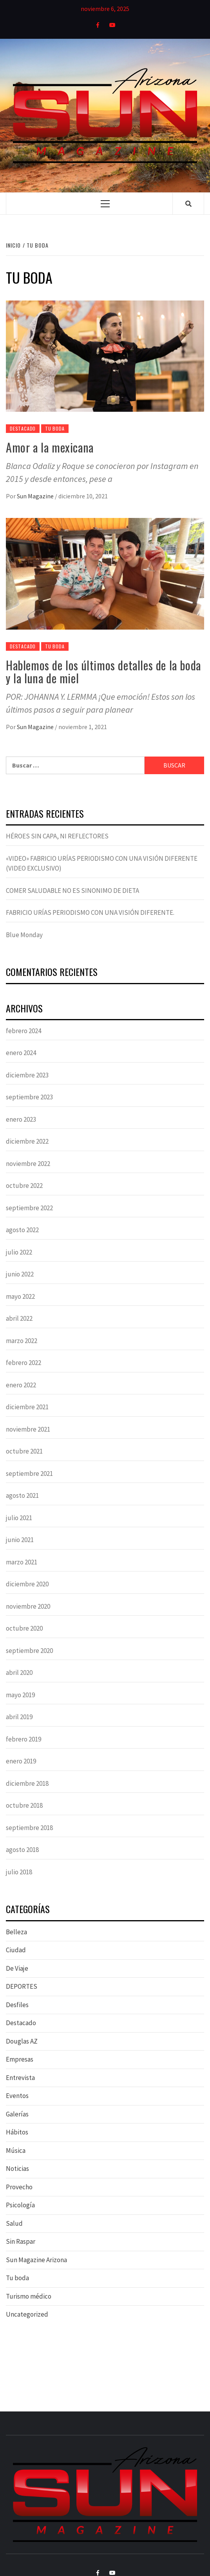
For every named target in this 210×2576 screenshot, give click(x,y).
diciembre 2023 (27, 1075)
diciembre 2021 (27, 1407)
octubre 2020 (24, 1628)
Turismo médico (28, 2296)
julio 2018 (19, 1872)
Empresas (19, 2059)
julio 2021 (19, 1517)
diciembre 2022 (27, 1141)
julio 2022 (19, 1252)
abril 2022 (19, 1318)
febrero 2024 (23, 1030)
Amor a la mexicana (50, 447)
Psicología (20, 2205)
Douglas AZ (22, 2041)
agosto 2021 (22, 1495)
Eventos (17, 2095)
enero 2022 (21, 1385)
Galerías (17, 2114)
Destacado (23, 428)
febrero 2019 (23, 1739)
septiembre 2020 (29, 1650)
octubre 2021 (24, 1451)
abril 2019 (19, 1717)
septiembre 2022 (29, 1208)
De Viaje (17, 1968)
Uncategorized (27, 2314)
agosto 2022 (22, 1230)
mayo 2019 (20, 1695)
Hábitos (17, 2132)
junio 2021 (20, 1539)
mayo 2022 (20, 1296)
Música (15, 2150)
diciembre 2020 (27, 1584)
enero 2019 (21, 1761)
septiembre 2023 (29, 1097)
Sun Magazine (36, 496)
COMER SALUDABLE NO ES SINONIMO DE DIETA (72, 890)
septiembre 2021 (29, 1473)
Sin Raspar (20, 2241)
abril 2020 (19, 1672)
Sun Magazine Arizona (36, 2260)
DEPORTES (21, 1986)
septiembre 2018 (29, 1827)
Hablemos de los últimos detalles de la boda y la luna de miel (103, 671)
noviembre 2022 (28, 1163)
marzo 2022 (21, 1340)
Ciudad (16, 1950)
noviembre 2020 (28, 1606)
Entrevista (20, 2077)
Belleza (16, 1932)
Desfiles (17, 2004)
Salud (14, 2223)
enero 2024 (21, 1052)
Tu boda (55, 428)
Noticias (17, 2168)
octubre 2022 (24, 1185)
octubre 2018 (24, 1805)
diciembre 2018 (27, 1783)
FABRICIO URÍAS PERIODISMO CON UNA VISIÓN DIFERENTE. (90, 912)
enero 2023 (21, 1119)
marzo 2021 (21, 1562)
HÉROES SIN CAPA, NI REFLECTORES (57, 836)
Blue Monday (24, 934)
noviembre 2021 (28, 1429)
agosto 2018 (22, 1849)
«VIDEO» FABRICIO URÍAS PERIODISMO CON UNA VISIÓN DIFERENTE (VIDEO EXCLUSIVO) (101, 863)
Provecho (19, 2187)
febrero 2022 (23, 1362)
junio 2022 (20, 1274)
